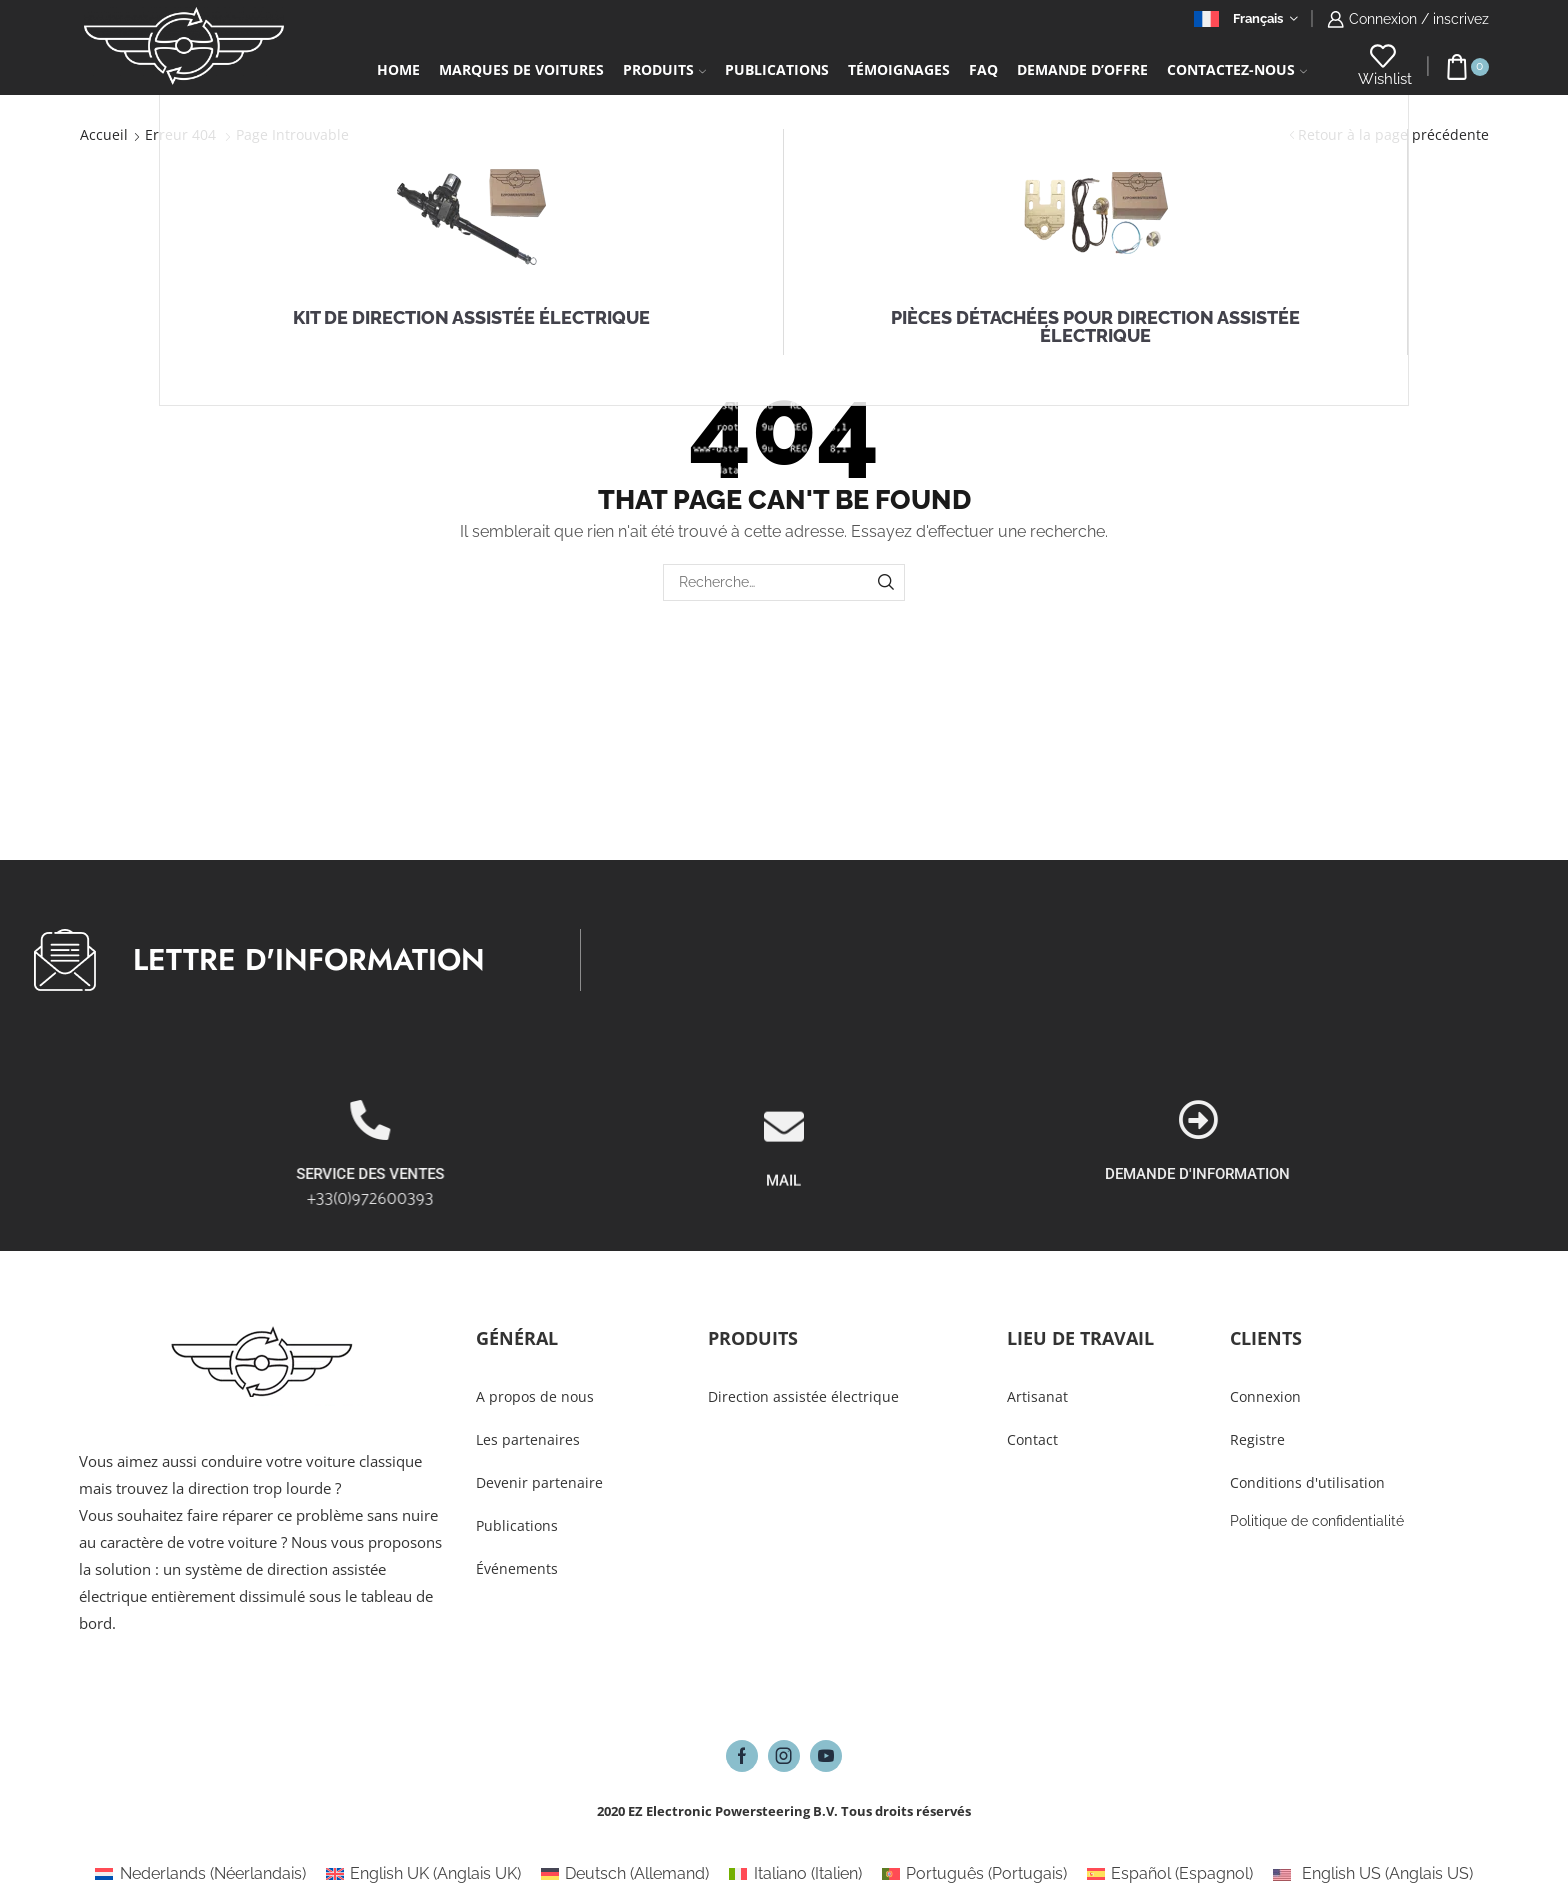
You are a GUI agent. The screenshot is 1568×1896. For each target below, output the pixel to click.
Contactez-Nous (1237, 69)
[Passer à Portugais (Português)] (974, 1874)
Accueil (104, 134)
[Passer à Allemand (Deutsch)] (625, 1874)
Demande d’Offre (1082, 69)
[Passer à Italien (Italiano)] (795, 1874)
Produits (664, 69)
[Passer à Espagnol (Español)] (1170, 1874)
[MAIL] (784, 1195)
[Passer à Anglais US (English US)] (1372, 1874)
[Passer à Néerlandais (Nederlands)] (200, 1874)
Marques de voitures (521, 69)
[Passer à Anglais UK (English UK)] (423, 1874)
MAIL (783, 1249)
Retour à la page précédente (1393, 134)
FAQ (983, 69)
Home (398, 69)
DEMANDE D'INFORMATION (1430, 1174)
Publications (777, 69)
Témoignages (899, 69)
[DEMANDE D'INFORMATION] (1430, 1120)
